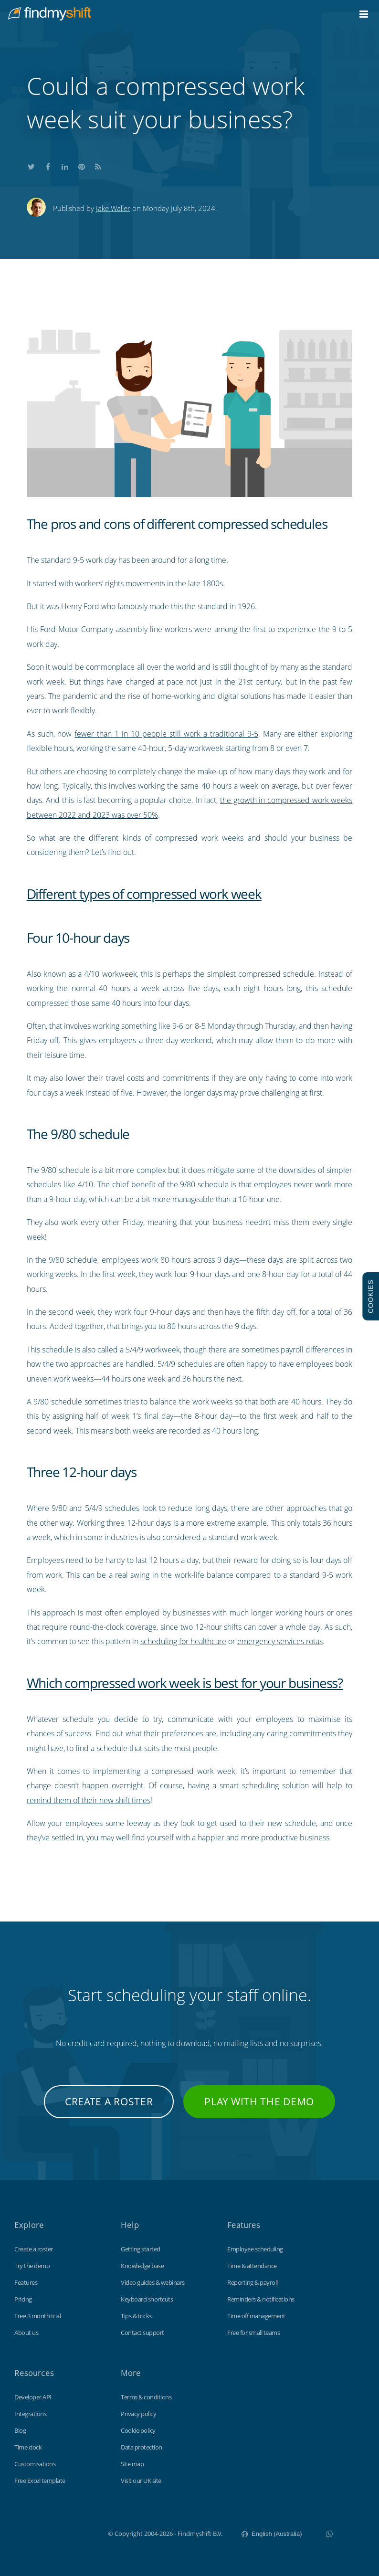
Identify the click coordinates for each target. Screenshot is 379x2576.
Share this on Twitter (31, 165)
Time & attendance (252, 2265)
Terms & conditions (146, 2397)
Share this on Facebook (48, 165)
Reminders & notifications (261, 2299)
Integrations (30, 2413)
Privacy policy (138, 2413)
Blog (20, 2430)
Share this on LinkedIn (65, 165)
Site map (132, 2464)
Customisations (34, 2464)
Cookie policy (138, 2430)
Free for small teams (253, 2332)
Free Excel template (39, 2480)
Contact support (142, 2332)
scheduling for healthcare (183, 1641)
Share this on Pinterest (81, 165)
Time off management (256, 2316)
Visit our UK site (141, 2480)
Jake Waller (113, 208)
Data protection (141, 2447)
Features (25, 2282)
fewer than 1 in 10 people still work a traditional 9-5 (166, 733)
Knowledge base (142, 2265)
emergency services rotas (280, 1641)
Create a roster (109, 2101)
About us (26, 2332)
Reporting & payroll (252, 2282)
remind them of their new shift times (88, 1800)
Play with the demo (259, 2101)
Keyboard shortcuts (147, 2299)
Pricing (23, 2299)
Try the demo (32, 2265)
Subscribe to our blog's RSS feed (98, 165)
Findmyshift (60, 2532)
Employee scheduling (255, 2249)
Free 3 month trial (37, 2316)
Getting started (140, 2249)
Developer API (33, 2397)
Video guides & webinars (153, 2282)
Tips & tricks (136, 2316)
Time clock (28, 2447)
